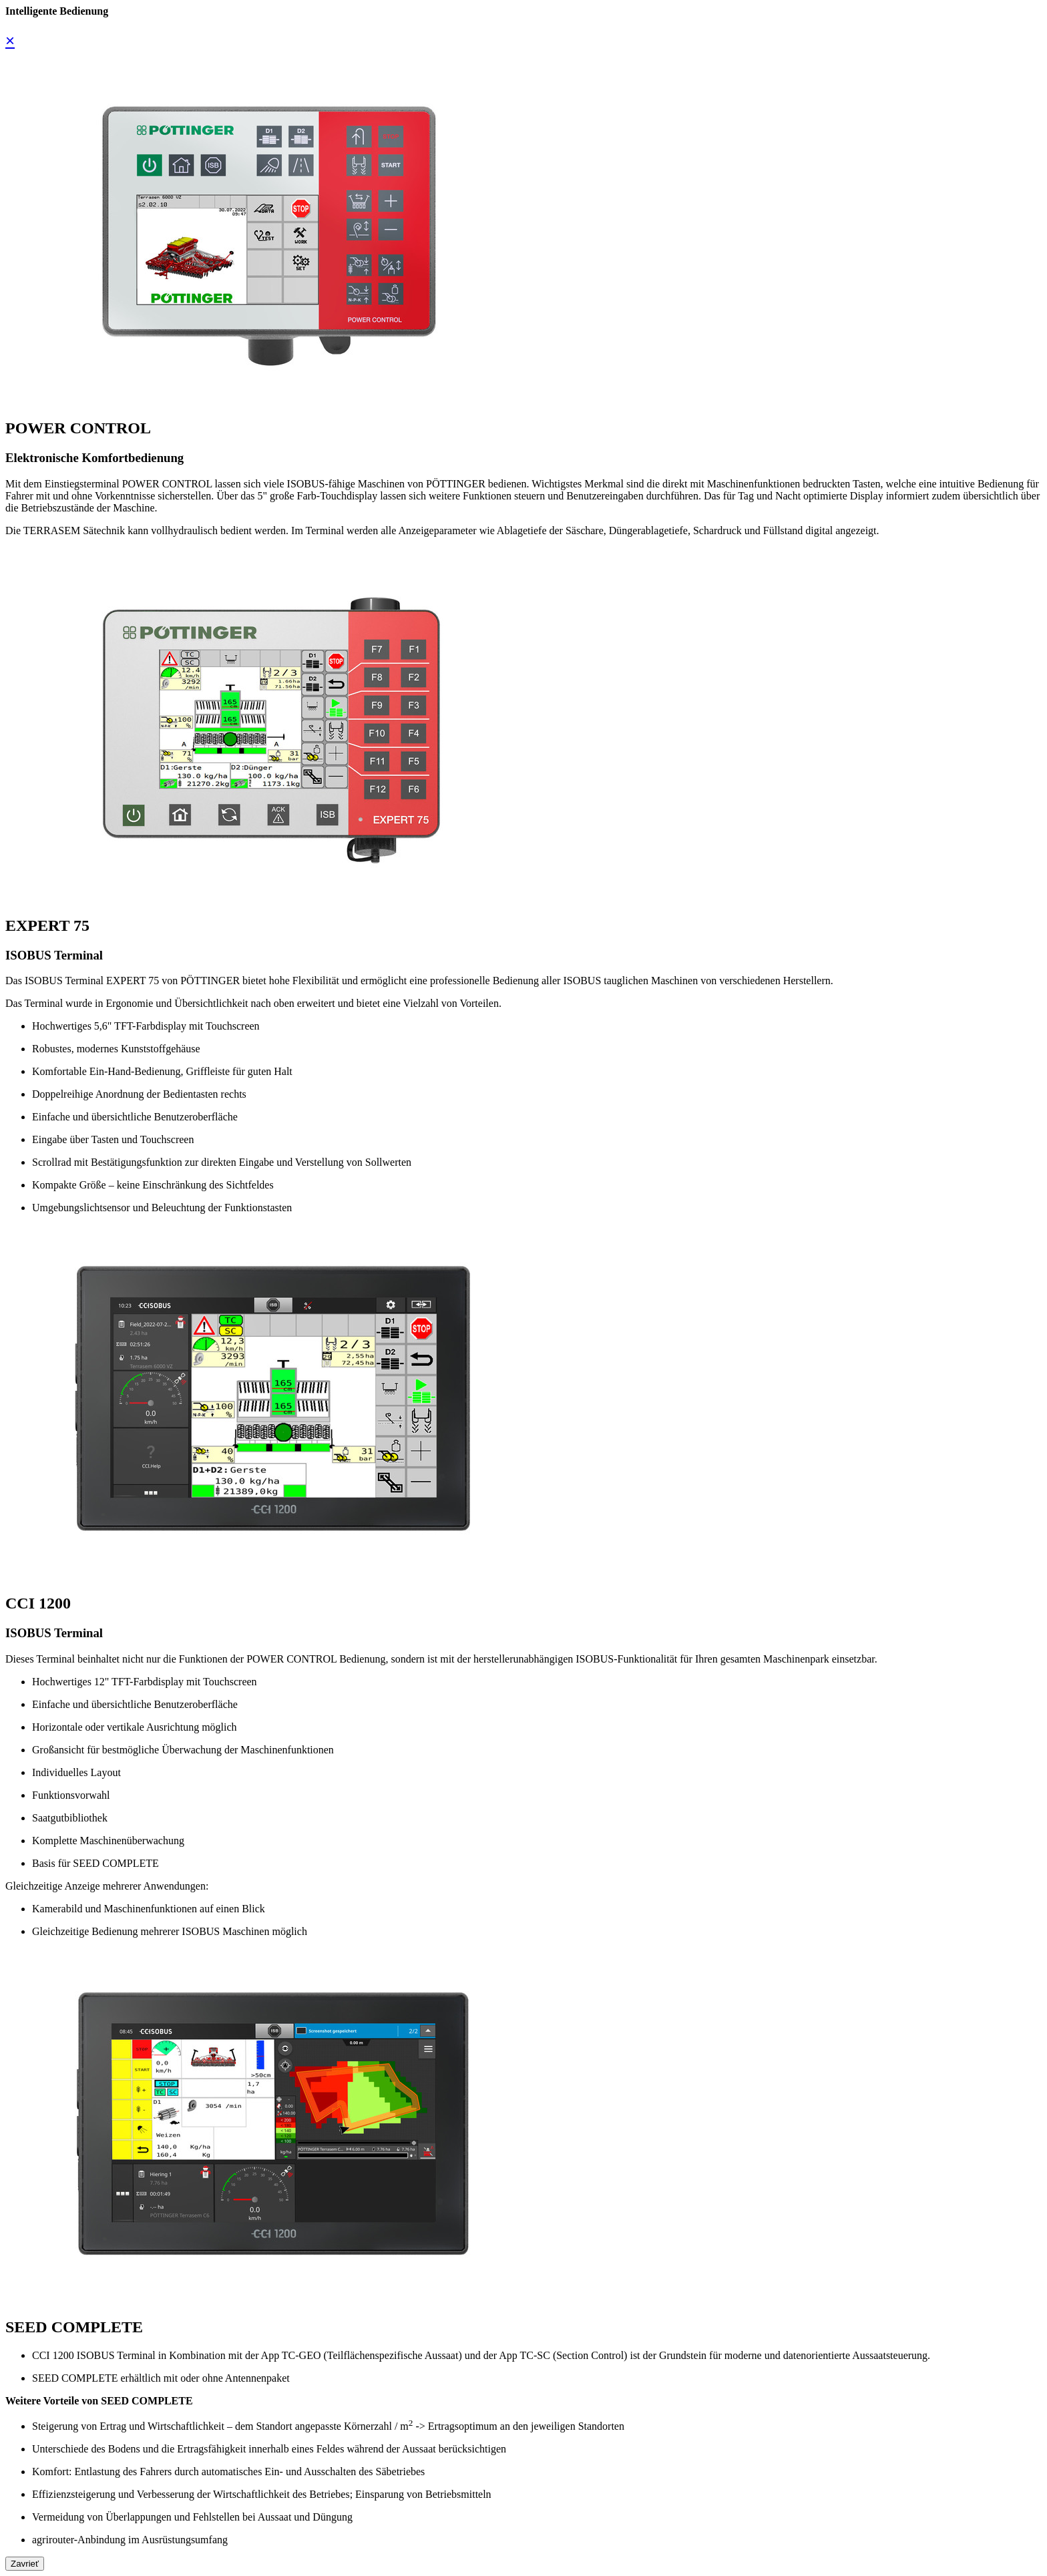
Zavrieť (25, 2564)
